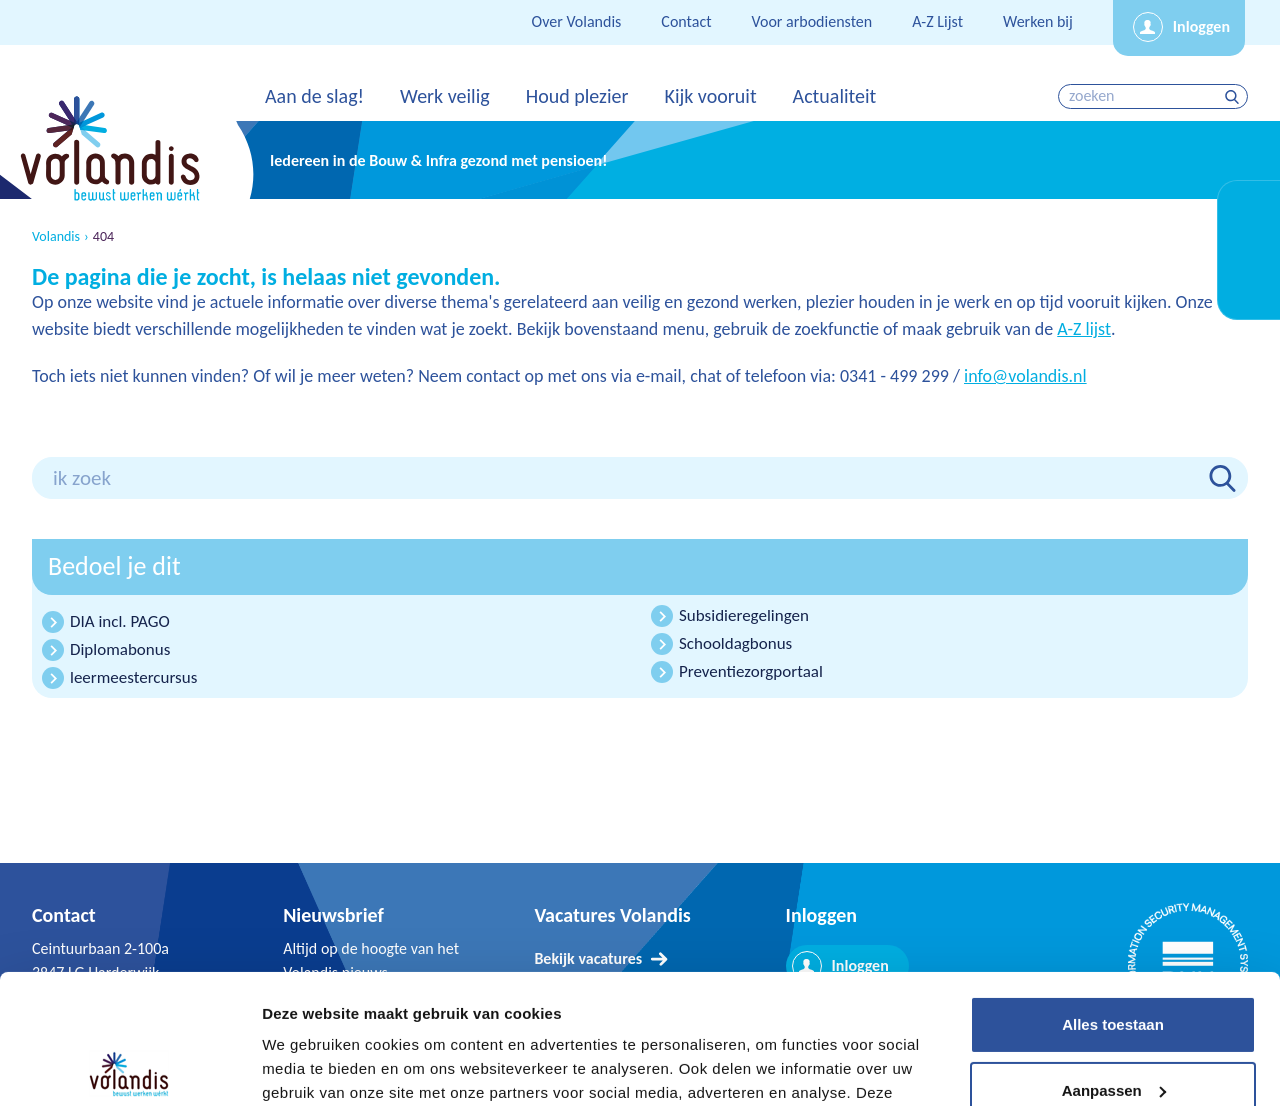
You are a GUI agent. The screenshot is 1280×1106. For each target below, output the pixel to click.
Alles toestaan (1113, 895)
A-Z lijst (1084, 329)
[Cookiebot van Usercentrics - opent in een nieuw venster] (129, 1067)
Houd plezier (577, 96)
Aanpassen (1114, 960)
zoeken (1234, 96)
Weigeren (1112, 1026)
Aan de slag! (314, 96)
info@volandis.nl (1025, 376)
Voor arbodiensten (812, 21)
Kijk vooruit (710, 96)
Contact (686, 21)
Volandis (56, 237)
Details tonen (309, 1066)
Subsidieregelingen (744, 615)
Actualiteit (835, 96)
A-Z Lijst (937, 21)
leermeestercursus (133, 677)
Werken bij (1038, 21)
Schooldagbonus (735, 643)
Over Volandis (577, 21)
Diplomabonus (120, 649)
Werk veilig (445, 96)
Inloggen (1201, 26)
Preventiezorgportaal (751, 671)
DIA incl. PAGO (120, 621)
